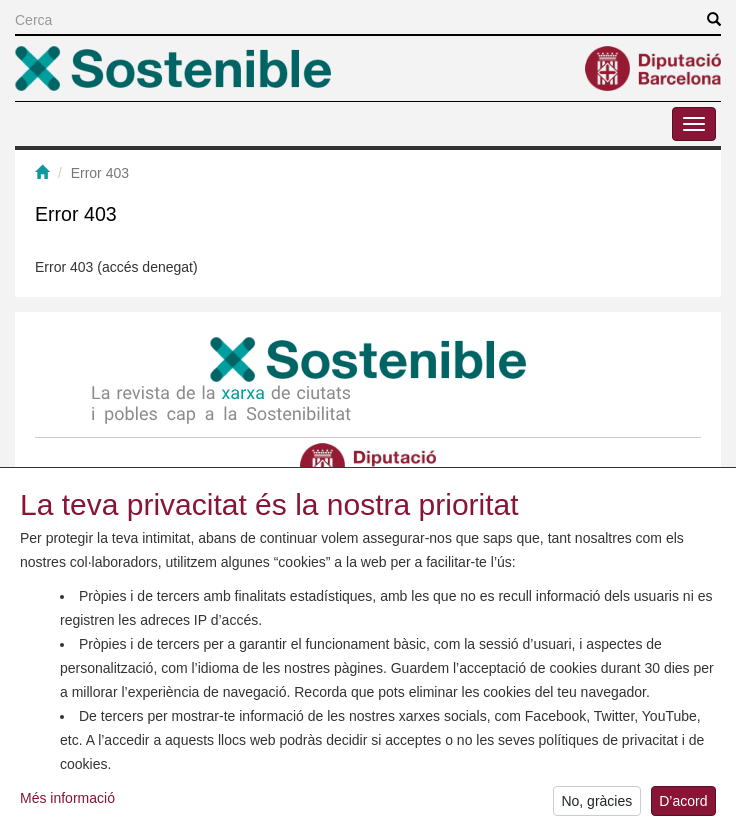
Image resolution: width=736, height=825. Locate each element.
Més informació (67, 801)
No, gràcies (596, 804)
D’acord (683, 804)
